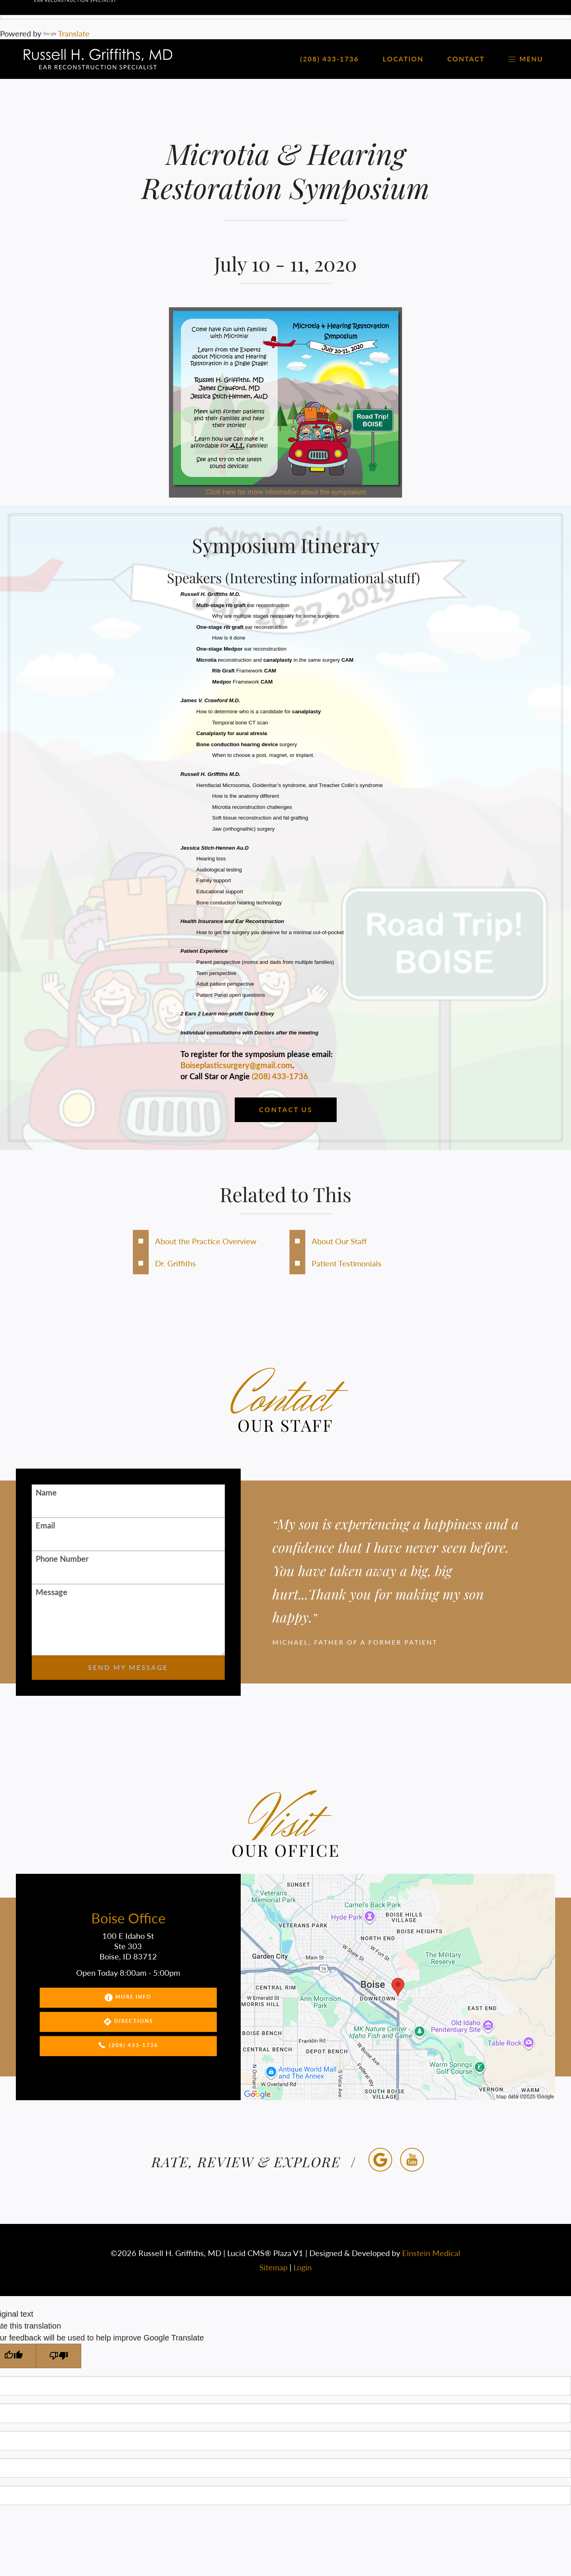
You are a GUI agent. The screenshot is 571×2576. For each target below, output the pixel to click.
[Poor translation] (58, 2356)
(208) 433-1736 (280, 1076)
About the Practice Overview (206, 1241)
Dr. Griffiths (175, 1263)
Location (403, 59)
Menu (525, 59)
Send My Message (128, 1668)
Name (46, 1492)
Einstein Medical (431, 2253)
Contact (466, 59)
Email (45, 1525)
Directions (128, 2022)
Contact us (285, 1110)
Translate (66, 33)
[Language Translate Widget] (285, 9)
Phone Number (62, 1558)
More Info (128, 1997)
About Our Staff (339, 1241)
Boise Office (128, 1918)
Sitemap (273, 2267)
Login (302, 2267)
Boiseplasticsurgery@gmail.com (236, 1065)
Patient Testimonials (346, 1263)
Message (51, 1592)
